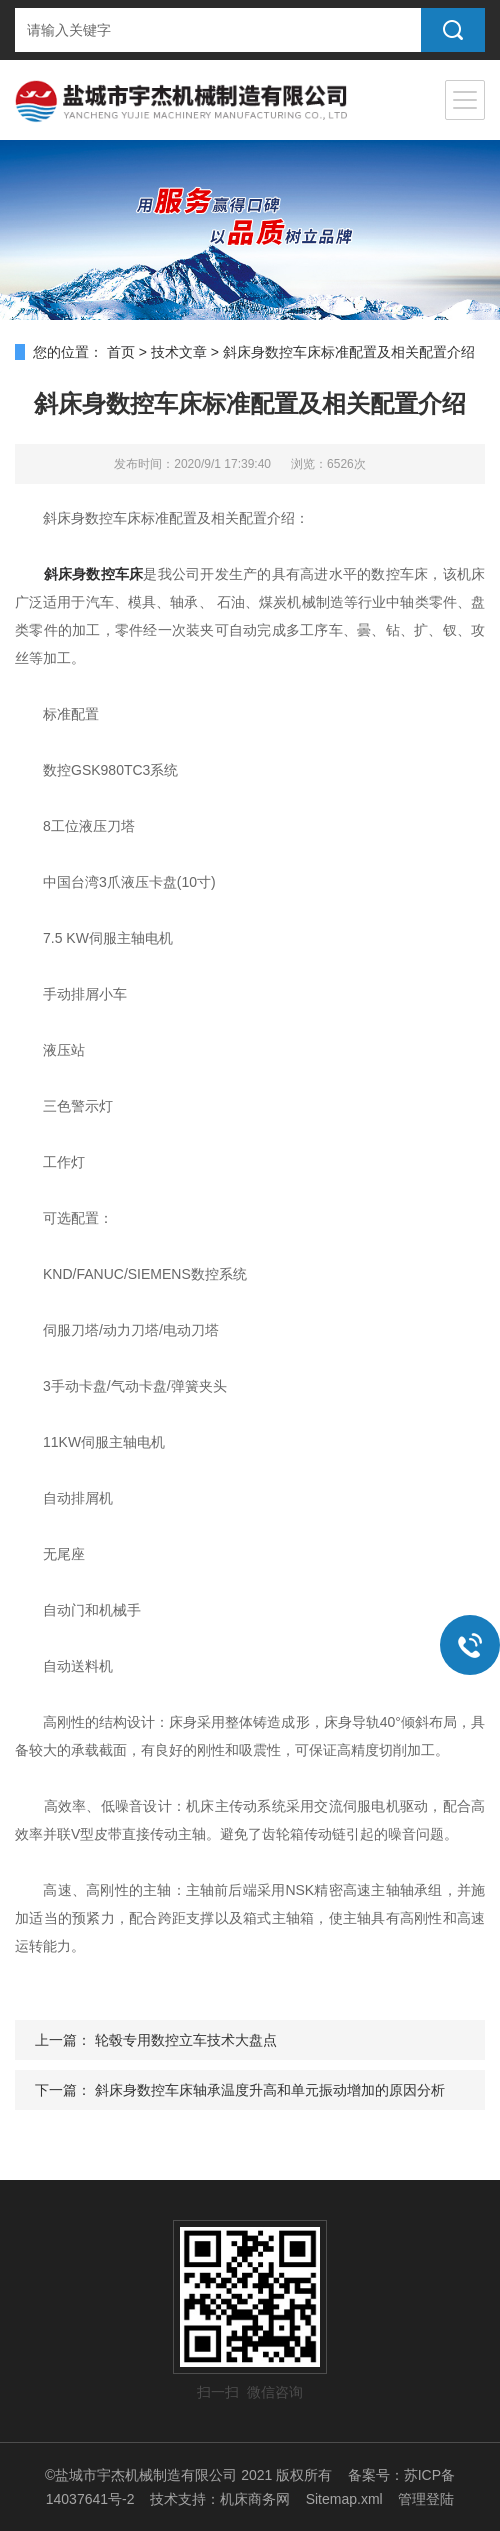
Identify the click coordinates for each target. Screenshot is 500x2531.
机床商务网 (255, 2499)
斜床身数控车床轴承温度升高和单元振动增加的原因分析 (270, 2090)
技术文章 (179, 352)
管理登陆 (426, 2499)
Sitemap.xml (344, 2499)
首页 (121, 352)
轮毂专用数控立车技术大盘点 (186, 2040)
